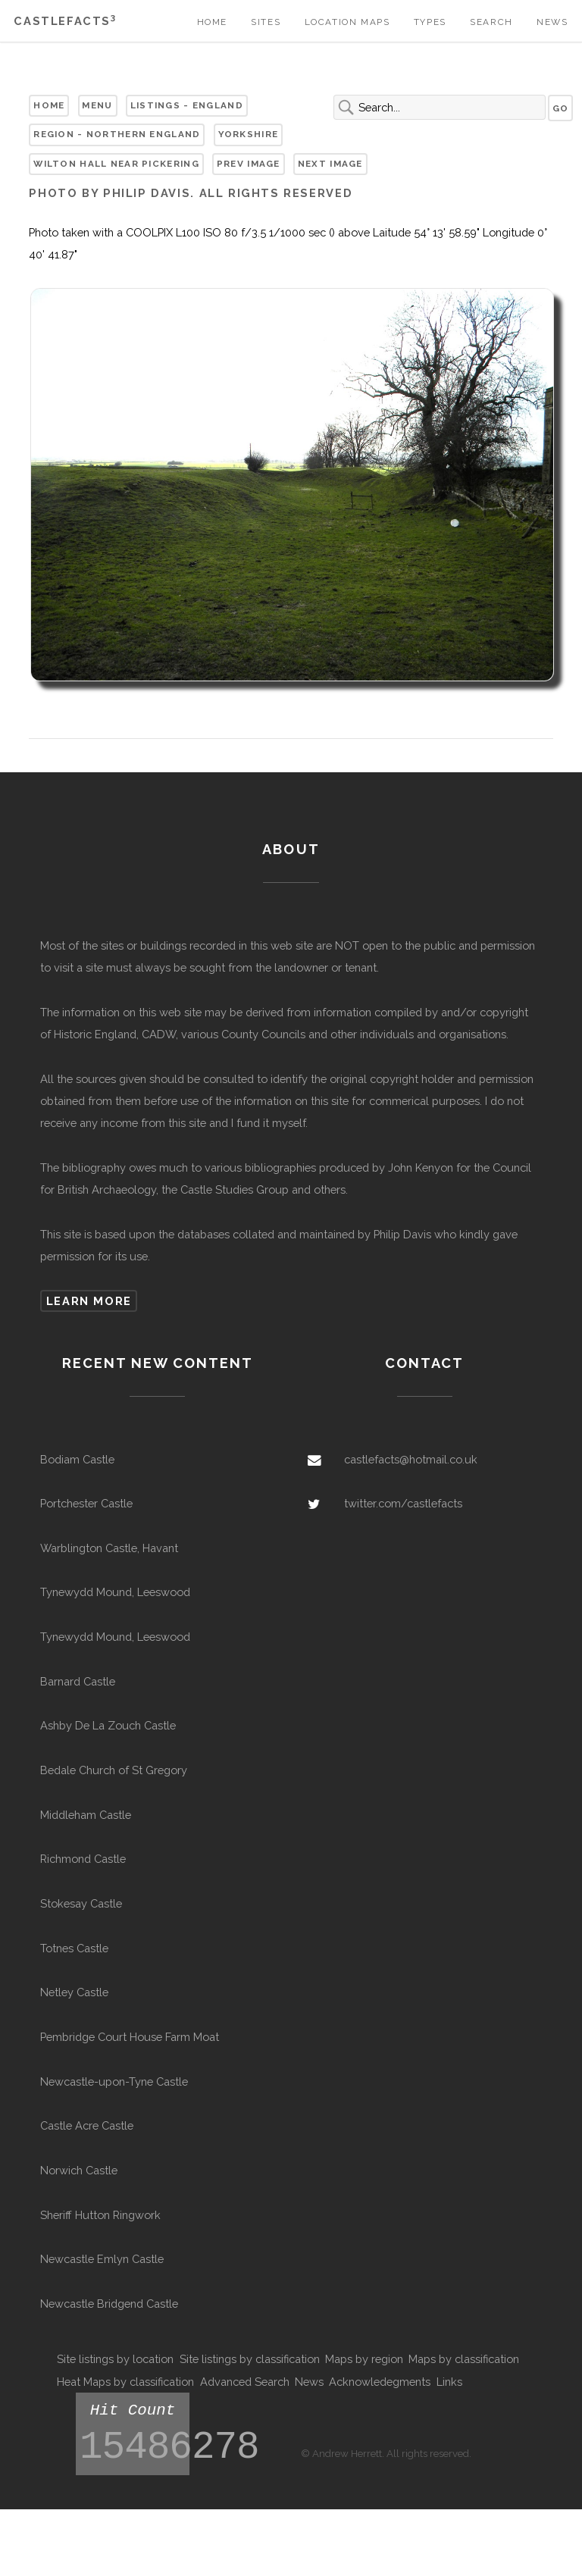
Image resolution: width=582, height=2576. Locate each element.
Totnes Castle (74, 1948)
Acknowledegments (379, 2381)
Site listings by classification (250, 2358)
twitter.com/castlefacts (403, 1503)
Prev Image (248, 163)
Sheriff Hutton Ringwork (100, 2214)
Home (212, 22)
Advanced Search (244, 2381)
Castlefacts (65, 20)
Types (430, 22)
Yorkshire (248, 134)
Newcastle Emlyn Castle (102, 2258)
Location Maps (347, 22)
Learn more (89, 1300)
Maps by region (364, 2358)
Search (491, 22)
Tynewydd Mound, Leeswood (115, 1591)
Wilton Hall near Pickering (116, 163)
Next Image (330, 163)
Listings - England (186, 105)
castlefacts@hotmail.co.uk (410, 1459)
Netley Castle (74, 1992)
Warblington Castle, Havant (109, 1548)
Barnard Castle (77, 1681)
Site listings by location (115, 2358)
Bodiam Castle (77, 1459)
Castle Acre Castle (86, 2125)
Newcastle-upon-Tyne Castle (114, 2081)
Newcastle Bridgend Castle (109, 2303)
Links (449, 2381)
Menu (97, 105)
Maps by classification (463, 2358)
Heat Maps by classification (125, 2381)
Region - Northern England (116, 134)
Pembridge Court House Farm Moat (129, 2036)
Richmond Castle (83, 1858)
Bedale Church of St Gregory (113, 1770)
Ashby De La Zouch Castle (108, 1725)
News (552, 22)
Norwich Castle (78, 2170)
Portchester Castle (86, 1503)
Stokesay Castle (81, 1903)
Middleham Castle (85, 1814)
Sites (265, 22)
